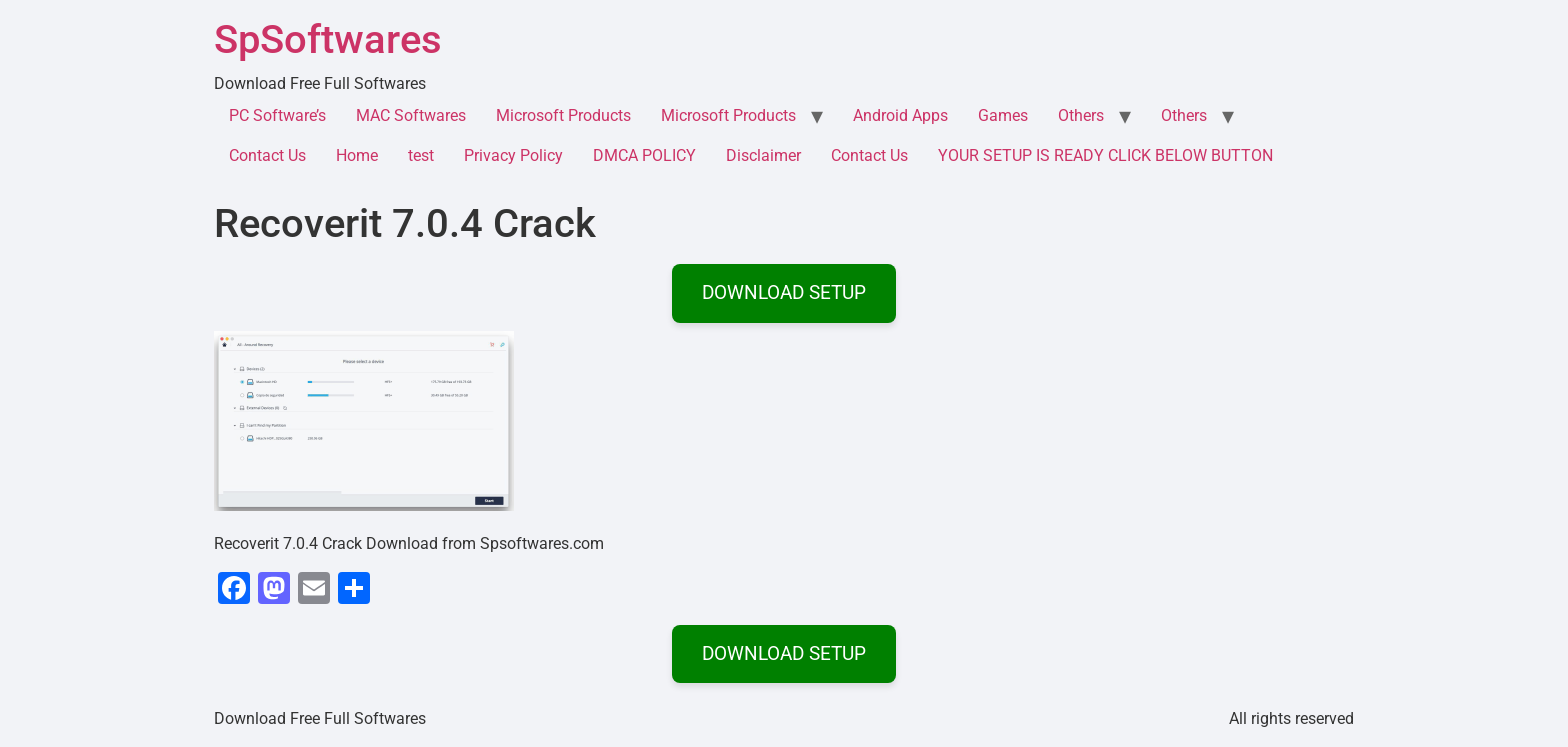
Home (357, 155)
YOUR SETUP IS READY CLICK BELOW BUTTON (1105, 155)
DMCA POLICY (644, 155)
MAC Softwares (411, 115)
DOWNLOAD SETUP (784, 292)
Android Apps (900, 115)
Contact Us (267, 155)
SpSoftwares (328, 39)
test (421, 155)
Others (1081, 115)
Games (1003, 115)
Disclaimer (763, 155)
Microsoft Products (563, 115)
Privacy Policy (513, 155)
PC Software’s (277, 115)
